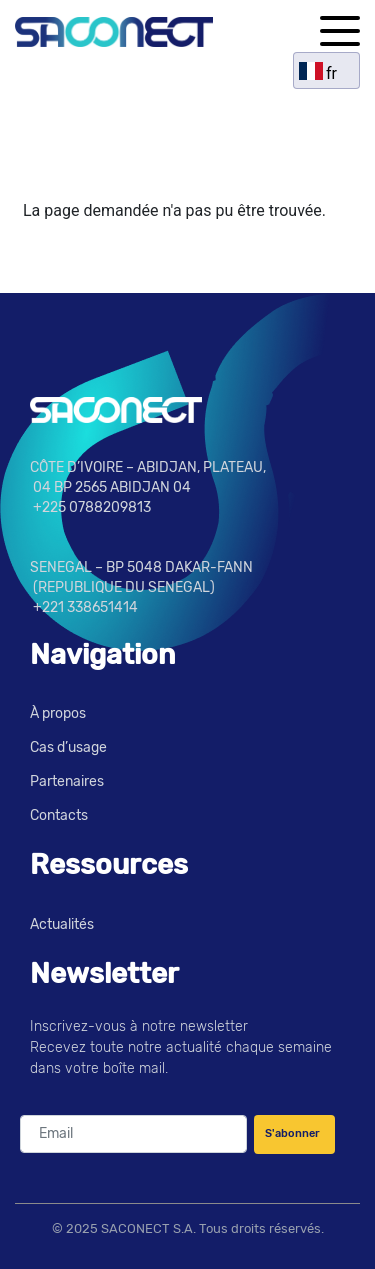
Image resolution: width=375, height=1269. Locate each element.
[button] (340, 31)
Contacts (59, 815)
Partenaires (67, 781)
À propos (58, 713)
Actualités (62, 924)
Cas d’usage (68, 747)
